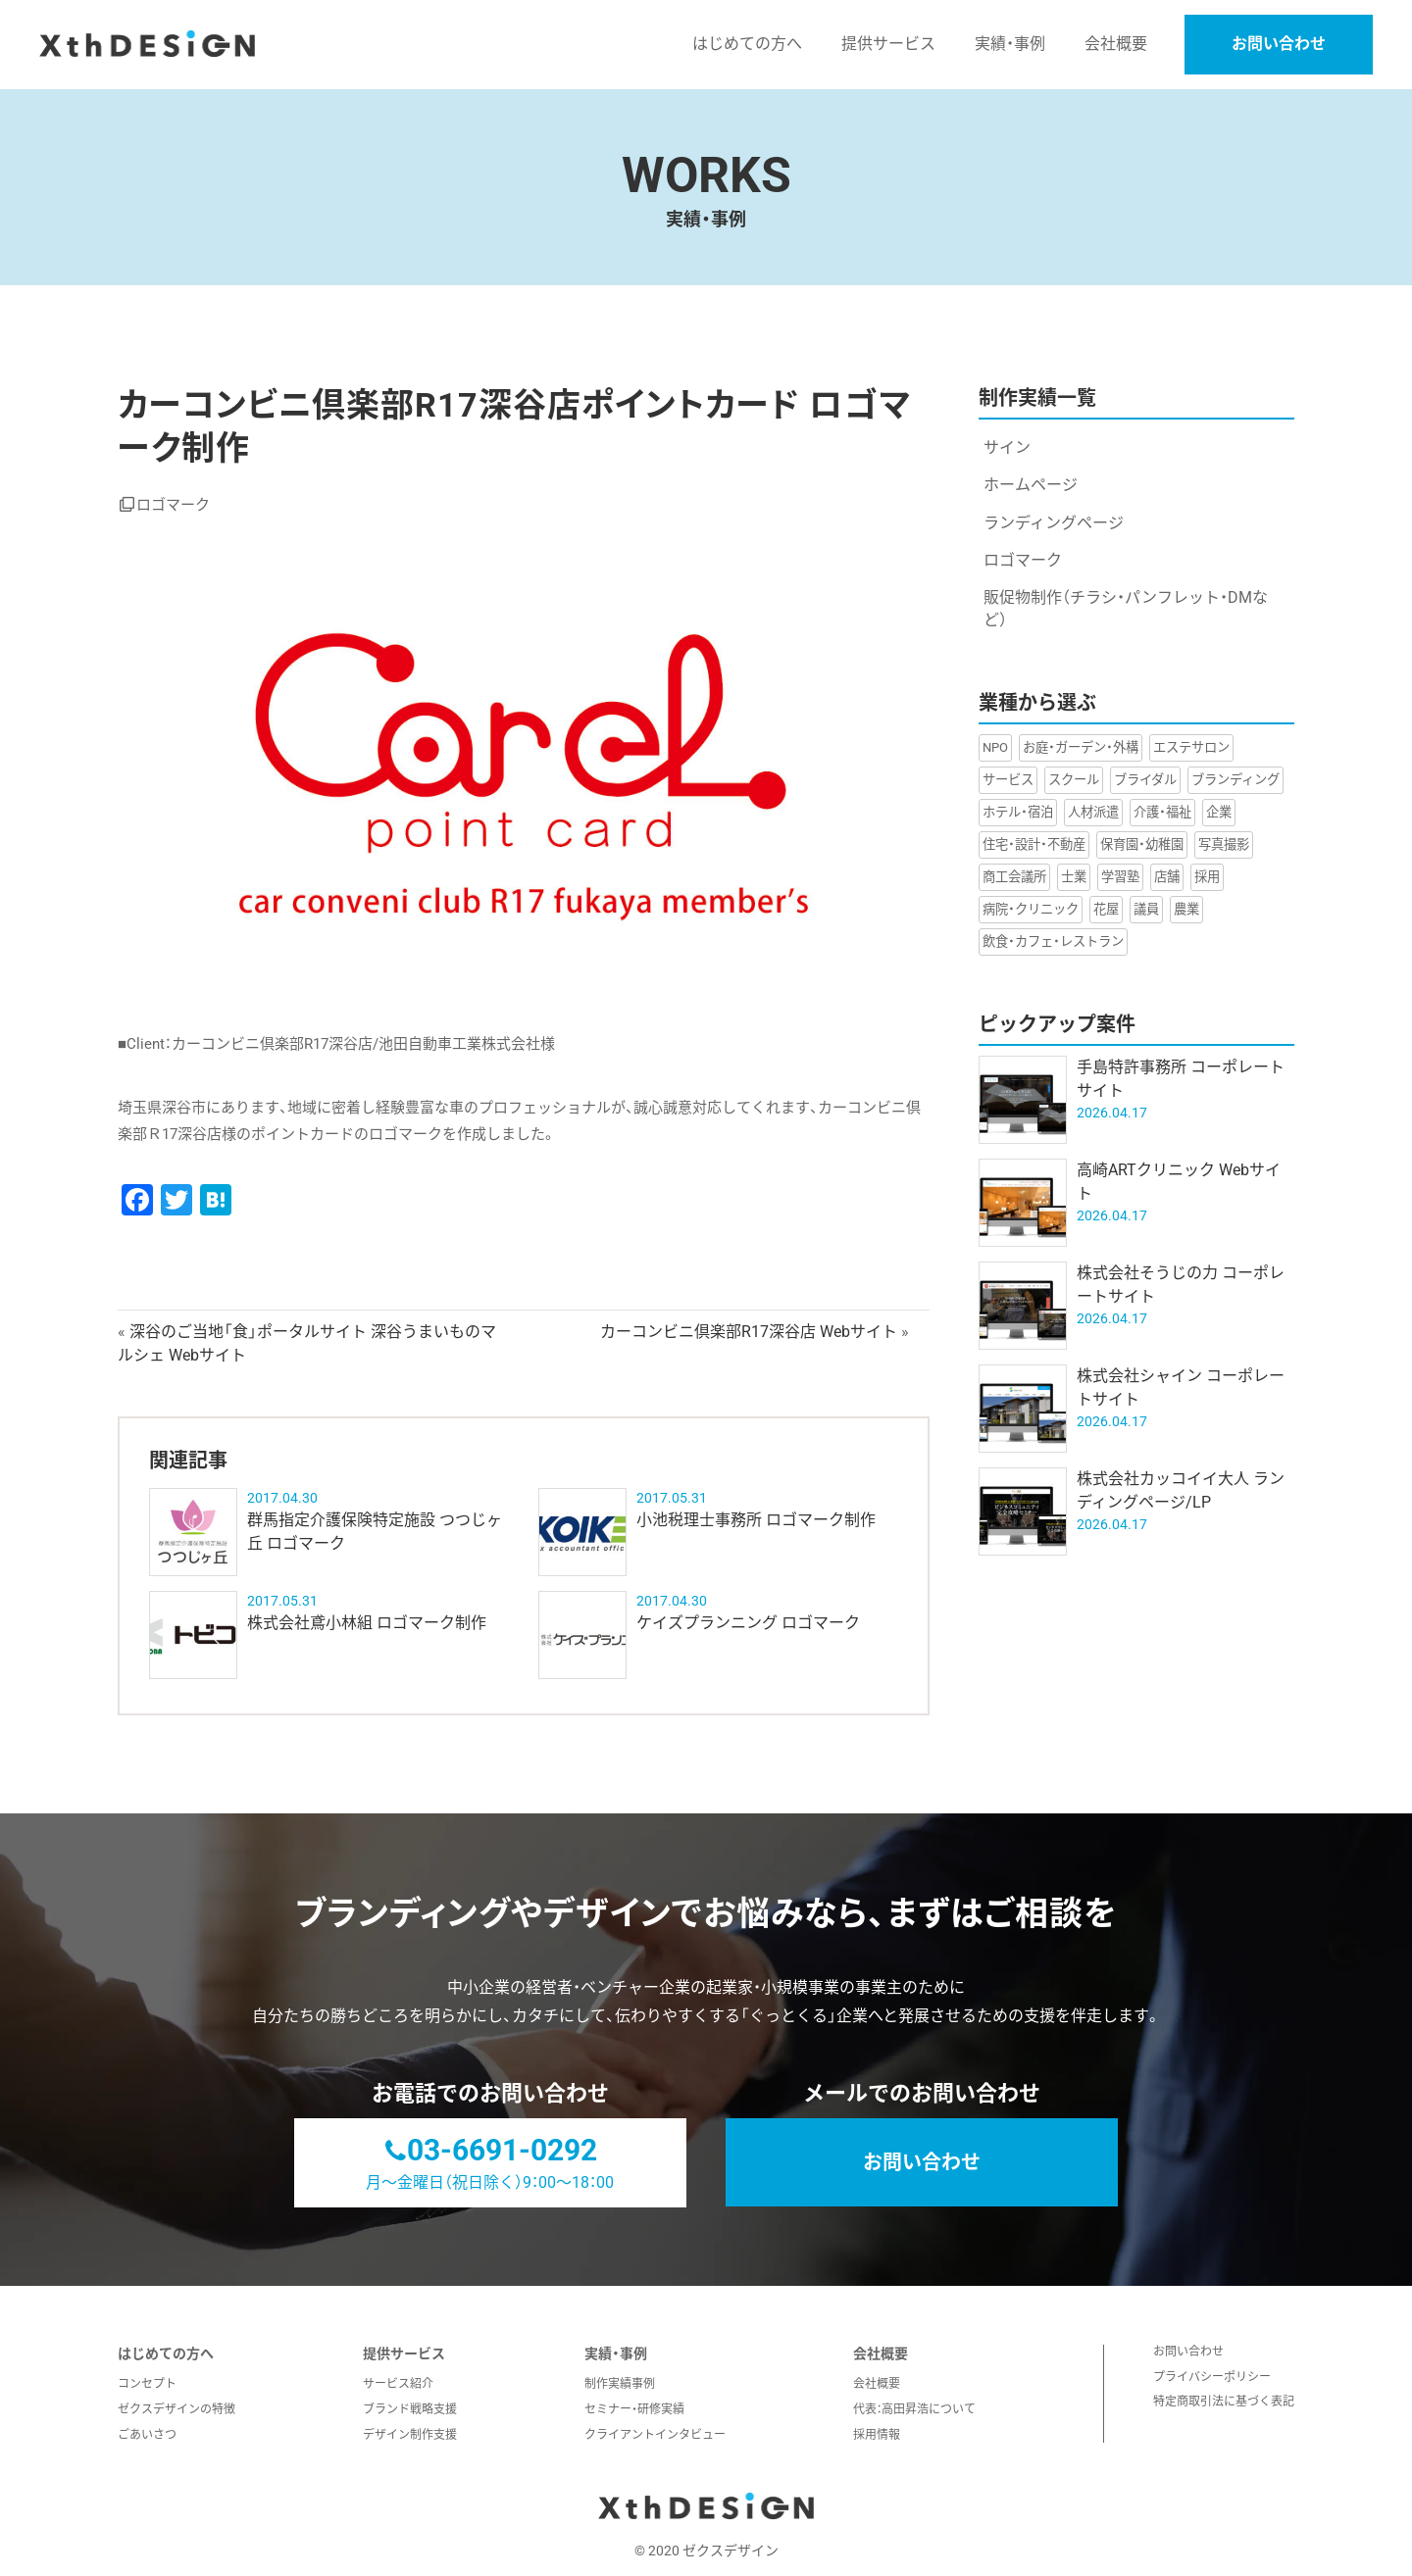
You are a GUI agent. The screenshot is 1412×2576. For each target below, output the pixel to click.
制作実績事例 (619, 2384)
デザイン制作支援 (410, 2435)
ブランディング (1235, 779)
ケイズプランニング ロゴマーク (748, 1622)
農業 (1186, 909)
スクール (1073, 779)
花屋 (1106, 909)
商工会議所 (1014, 876)
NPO (995, 747)
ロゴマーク (173, 505)
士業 (1073, 876)
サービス (1008, 779)
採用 (1207, 876)
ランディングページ (1053, 523)
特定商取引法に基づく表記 (1223, 2401)
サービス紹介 (398, 2384)
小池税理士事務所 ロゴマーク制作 (756, 1520)
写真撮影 (1223, 844)
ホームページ (1030, 484)
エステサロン (1191, 747)
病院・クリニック (1031, 909)
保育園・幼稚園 (1142, 844)
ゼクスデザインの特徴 (176, 2409)
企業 (1219, 812)
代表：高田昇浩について (914, 2409)
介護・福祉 (1162, 812)
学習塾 (1120, 876)
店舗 (1167, 876)
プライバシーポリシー (1212, 2377)
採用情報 (876, 2435)
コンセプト (147, 2384)
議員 (1146, 909)
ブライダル (1145, 779)
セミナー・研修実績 (634, 2409)
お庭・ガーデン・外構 (1080, 747)
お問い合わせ (1279, 43)
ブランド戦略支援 (410, 2409)
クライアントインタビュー (655, 2435)
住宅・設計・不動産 (1034, 844)
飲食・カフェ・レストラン (1053, 941)
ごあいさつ (147, 2435)
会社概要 (876, 2384)
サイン (1007, 447)
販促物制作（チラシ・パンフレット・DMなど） (1125, 608)
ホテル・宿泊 (1018, 812)
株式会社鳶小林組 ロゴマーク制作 (366, 1622)
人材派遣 (1093, 812)
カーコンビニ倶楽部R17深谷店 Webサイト (748, 1331)
